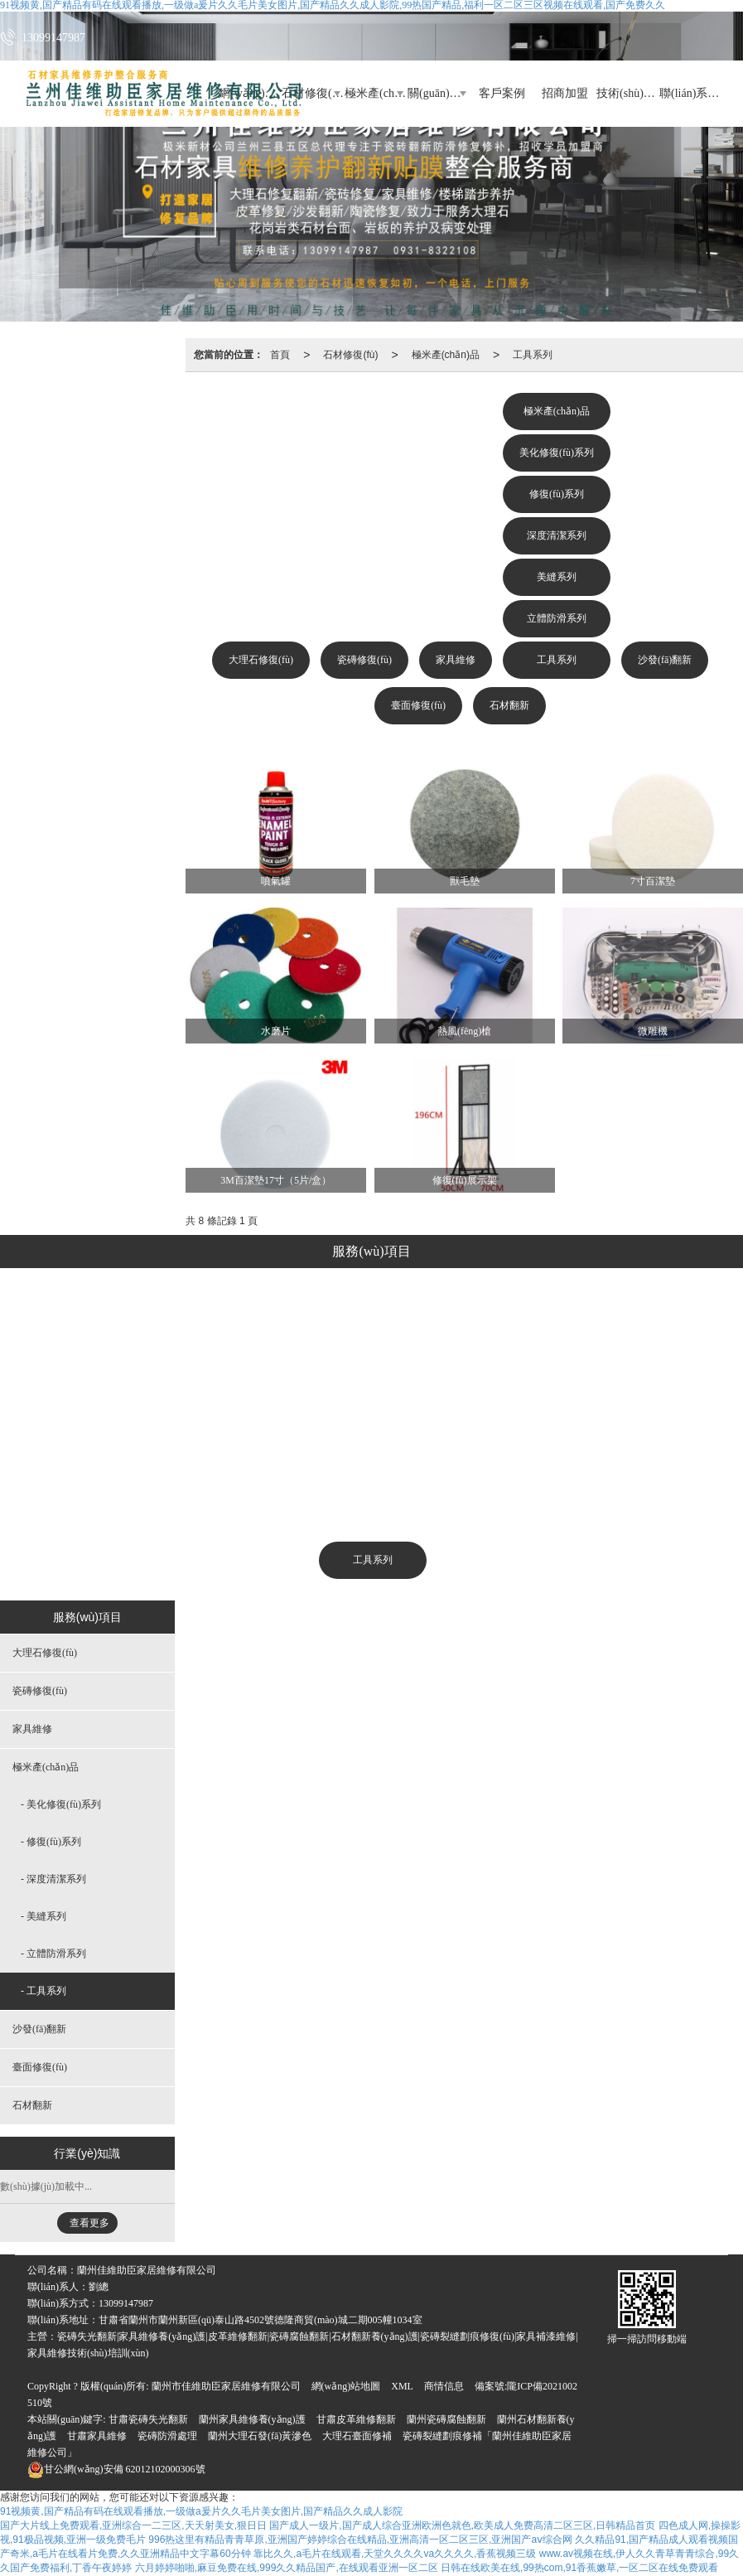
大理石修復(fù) (261, 660)
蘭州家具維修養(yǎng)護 (252, 2419)
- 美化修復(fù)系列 (61, 1804)
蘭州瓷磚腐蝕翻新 (446, 2419)
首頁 (280, 355)
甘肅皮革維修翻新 (356, 2419)
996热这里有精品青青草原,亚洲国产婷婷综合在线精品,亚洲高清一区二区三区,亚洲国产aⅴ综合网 (360, 2539)
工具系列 (532, 355)
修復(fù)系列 (556, 494)
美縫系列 (557, 577)
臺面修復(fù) (418, 705)
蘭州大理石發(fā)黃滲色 (259, 2436)
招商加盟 (565, 93)
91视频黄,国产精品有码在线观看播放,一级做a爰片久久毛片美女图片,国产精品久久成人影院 (201, 2511)
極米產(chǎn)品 (376, 93)
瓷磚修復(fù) (364, 660)
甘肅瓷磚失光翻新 (148, 2419)
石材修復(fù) (350, 355)
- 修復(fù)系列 (51, 1841)
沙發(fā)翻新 (665, 660)
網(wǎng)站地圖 (346, 2386)
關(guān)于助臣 (439, 93)
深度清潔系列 (556, 535)
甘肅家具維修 (97, 2436)
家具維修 (455, 660)
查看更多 (89, 2223)
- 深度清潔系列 (53, 1879)
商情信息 (444, 2386)
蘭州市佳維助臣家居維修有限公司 (226, 2386)
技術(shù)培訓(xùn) (627, 93)
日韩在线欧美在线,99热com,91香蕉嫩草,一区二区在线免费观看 (579, 2568)
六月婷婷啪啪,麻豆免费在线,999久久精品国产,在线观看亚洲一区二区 (286, 2568)
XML (402, 2386)
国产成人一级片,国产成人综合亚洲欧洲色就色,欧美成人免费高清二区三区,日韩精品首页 (462, 2525)
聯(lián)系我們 (690, 93)
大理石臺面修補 (357, 2436)
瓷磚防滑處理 (167, 2436)
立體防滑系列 (556, 618)
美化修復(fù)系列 (556, 452)
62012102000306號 (116, 2469)
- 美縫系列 (43, 1916)
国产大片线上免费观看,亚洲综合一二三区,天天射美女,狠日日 (133, 2525)
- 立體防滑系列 (53, 1953)
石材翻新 (509, 705)
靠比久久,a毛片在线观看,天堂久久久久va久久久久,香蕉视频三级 (394, 2553)
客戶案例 (502, 93)
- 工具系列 (43, 1991)
